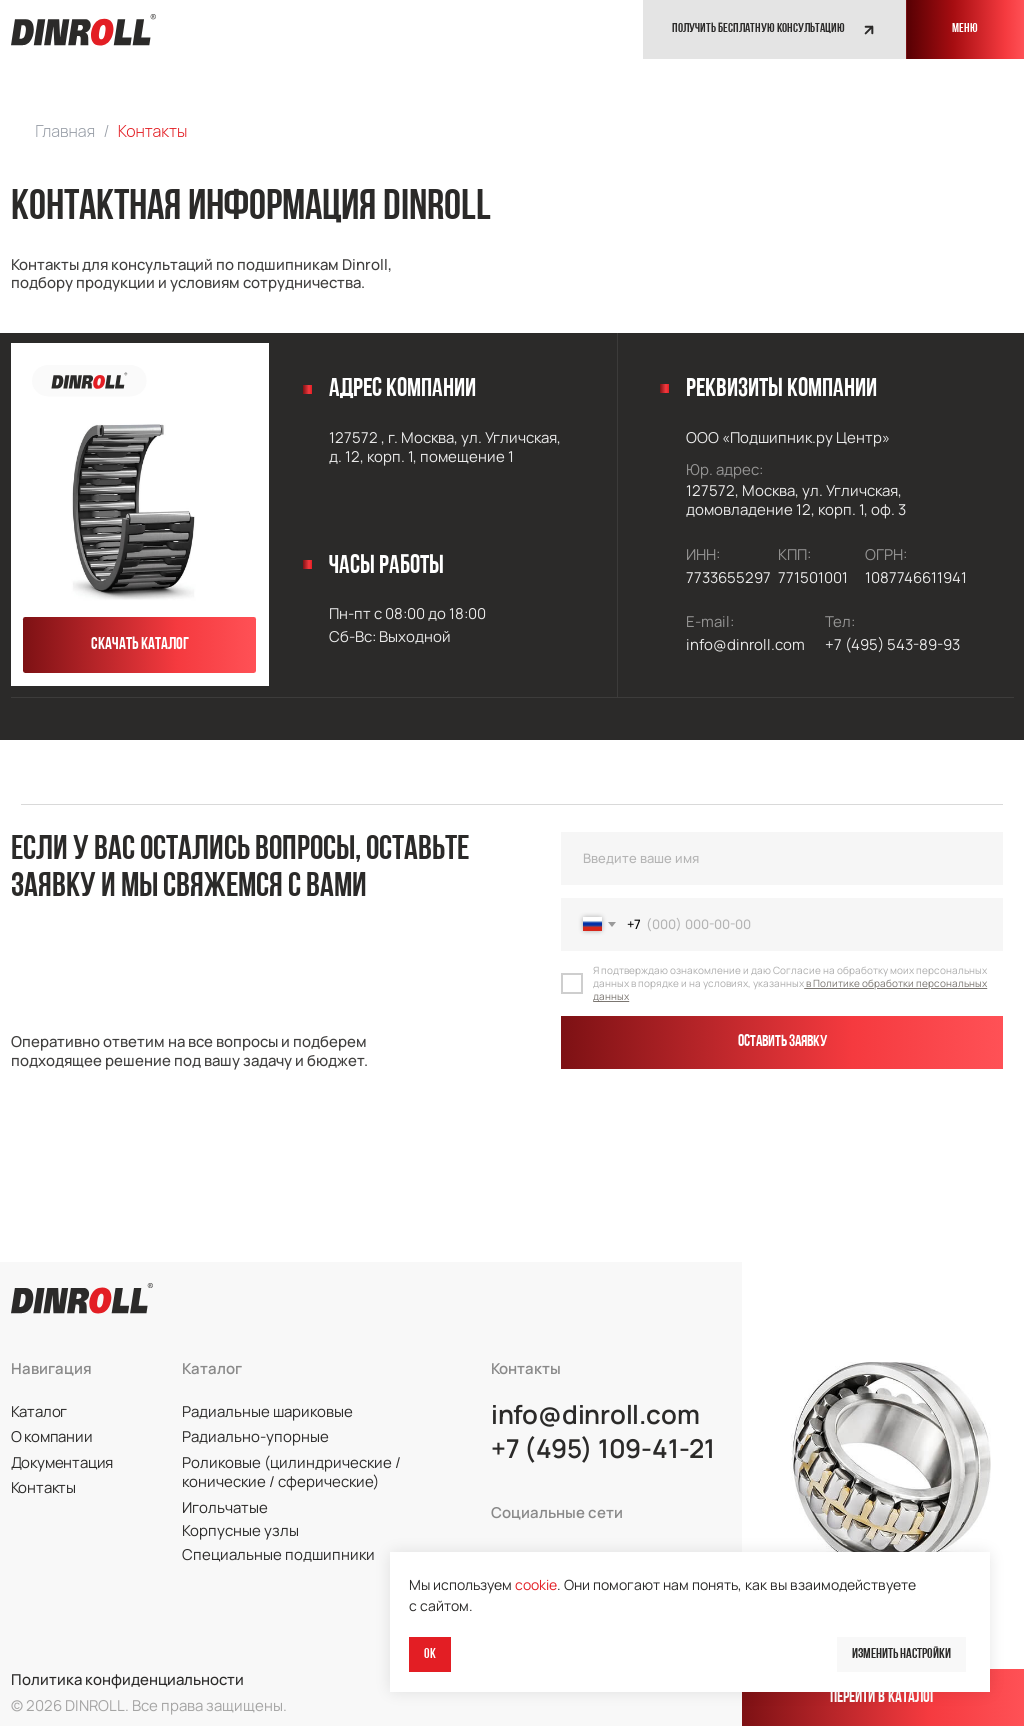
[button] (774, 30)
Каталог (39, 1411)
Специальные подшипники (278, 1554)
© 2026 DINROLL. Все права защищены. (149, 1705)
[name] (782, 858)
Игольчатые (225, 1507)
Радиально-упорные (255, 1436)
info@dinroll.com (595, 1414)
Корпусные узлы (240, 1530)
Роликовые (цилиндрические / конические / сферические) (291, 1471)
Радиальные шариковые (267, 1411)
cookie (536, 1584)
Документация (62, 1462)
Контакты (43, 1487)
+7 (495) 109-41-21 (603, 1448)
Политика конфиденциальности (127, 1679)
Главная (65, 131)
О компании (52, 1436)
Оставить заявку (782, 1042)
